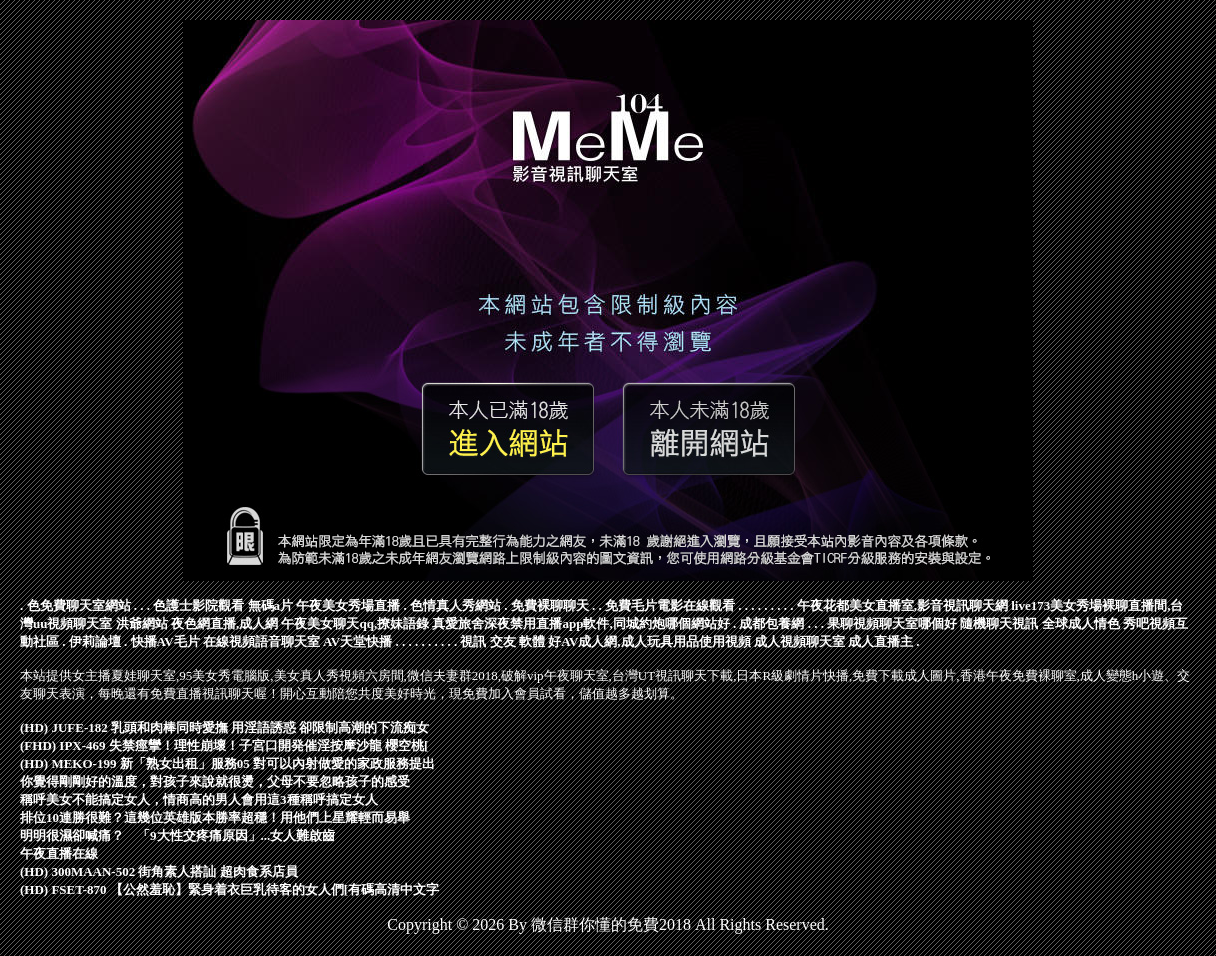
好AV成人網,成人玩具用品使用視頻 (649, 641)
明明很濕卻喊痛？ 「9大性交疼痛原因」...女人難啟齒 (177, 835)
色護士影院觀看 (198, 605)
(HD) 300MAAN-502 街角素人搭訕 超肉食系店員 (159, 871)
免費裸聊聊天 (550, 605)
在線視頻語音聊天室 (261, 641)
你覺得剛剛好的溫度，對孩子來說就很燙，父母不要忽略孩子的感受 (215, 781)
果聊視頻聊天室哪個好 (892, 623)
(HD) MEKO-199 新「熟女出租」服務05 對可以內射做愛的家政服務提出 (227, 763)
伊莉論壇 (95, 641)
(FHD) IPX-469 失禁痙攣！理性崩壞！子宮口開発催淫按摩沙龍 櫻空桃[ (224, 745)
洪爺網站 (142, 623)
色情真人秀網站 (455, 605)
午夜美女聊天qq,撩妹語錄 (355, 623)
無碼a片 (271, 605)
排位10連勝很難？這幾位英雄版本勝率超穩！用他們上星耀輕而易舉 (215, 817)
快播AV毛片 (165, 641)
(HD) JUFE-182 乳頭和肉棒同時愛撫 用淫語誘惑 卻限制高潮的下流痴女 (225, 727)
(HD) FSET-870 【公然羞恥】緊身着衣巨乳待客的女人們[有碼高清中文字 (229, 889)
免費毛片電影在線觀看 (670, 605)
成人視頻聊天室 (799, 641)
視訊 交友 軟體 (502, 641)
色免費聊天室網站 (79, 605)
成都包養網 (771, 623)
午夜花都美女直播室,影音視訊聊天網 (902, 605)
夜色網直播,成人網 (224, 623)
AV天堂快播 (357, 641)
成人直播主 (880, 641)
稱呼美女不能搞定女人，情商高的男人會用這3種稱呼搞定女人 (199, 799)
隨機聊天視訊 (999, 623)
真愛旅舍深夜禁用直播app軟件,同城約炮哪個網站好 (580, 623)
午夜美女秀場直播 (348, 605)
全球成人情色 (1081, 623)
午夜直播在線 (59, 853)
